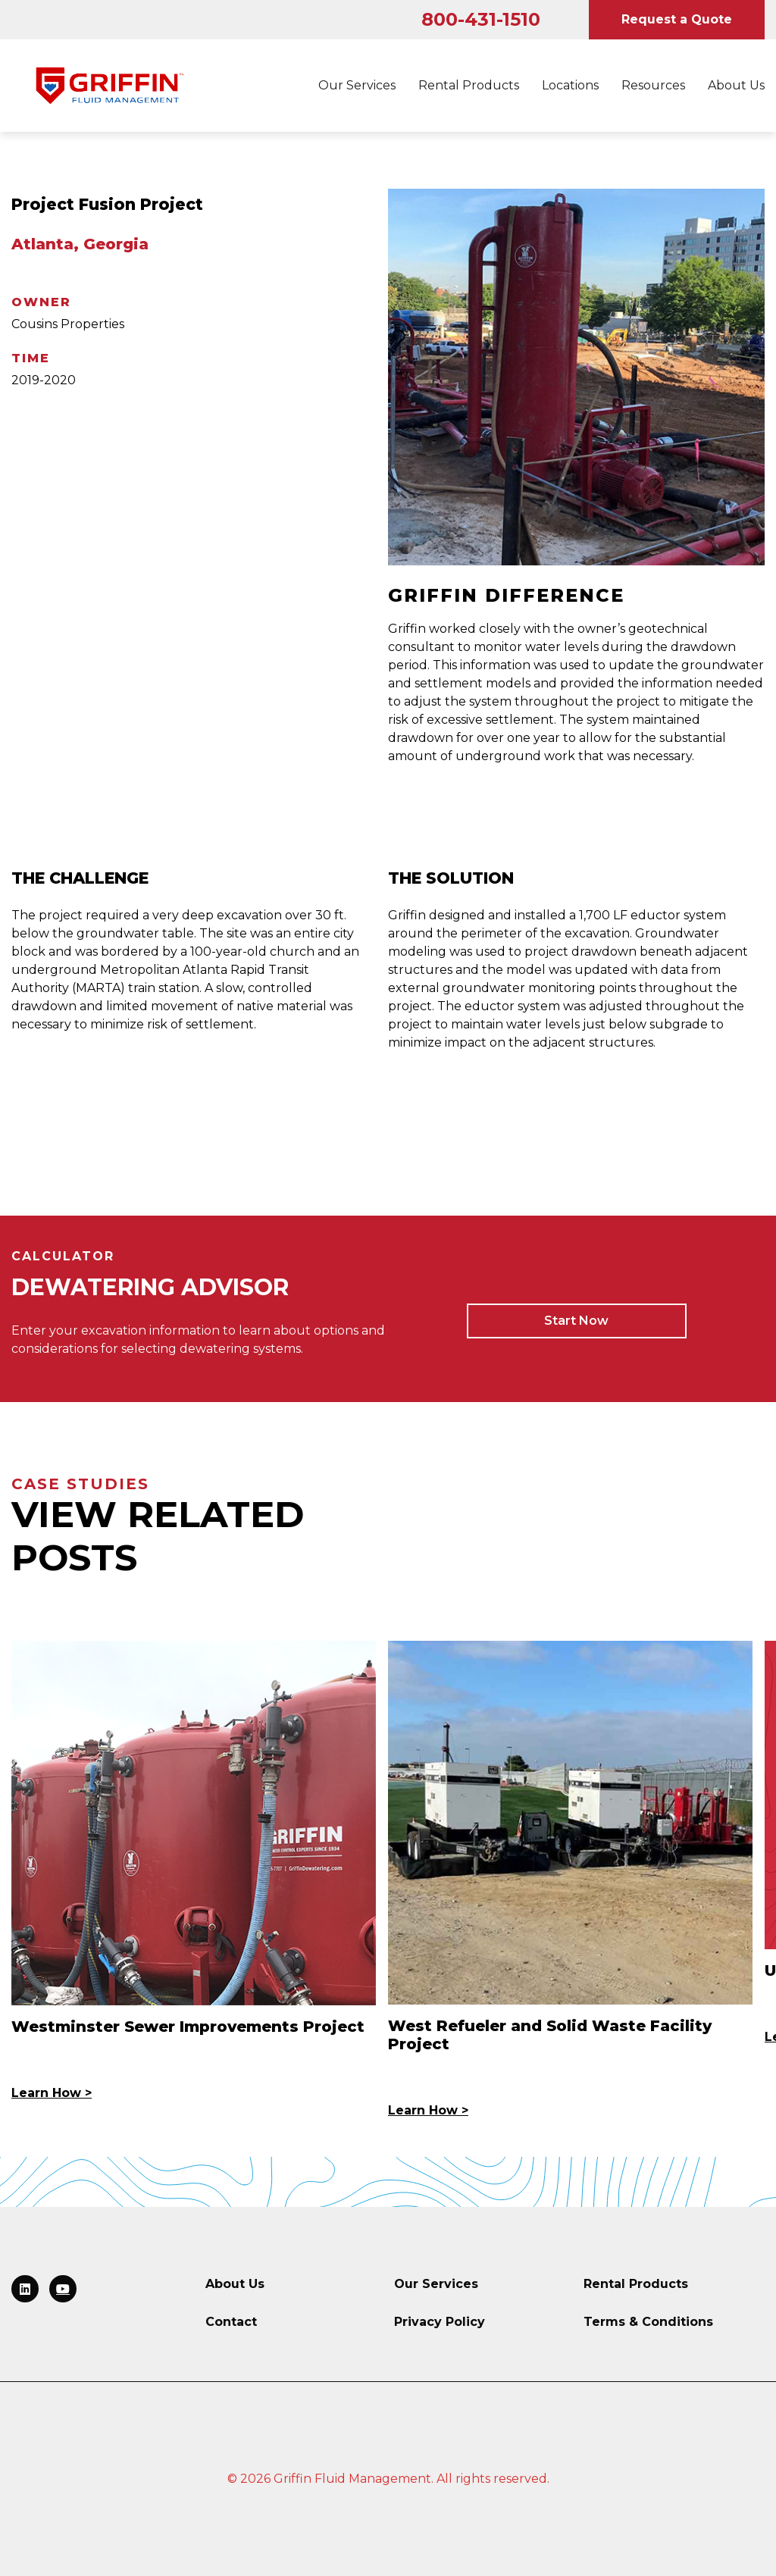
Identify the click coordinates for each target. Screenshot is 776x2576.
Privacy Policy (439, 2322)
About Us (736, 85)
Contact (231, 2322)
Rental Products (468, 85)
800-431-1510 (480, 19)
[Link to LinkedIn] (25, 2288)
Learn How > (51, 2093)
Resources (653, 85)
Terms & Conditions (648, 2322)
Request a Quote (676, 19)
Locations (570, 85)
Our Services (357, 85)
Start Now (576, 1320)
